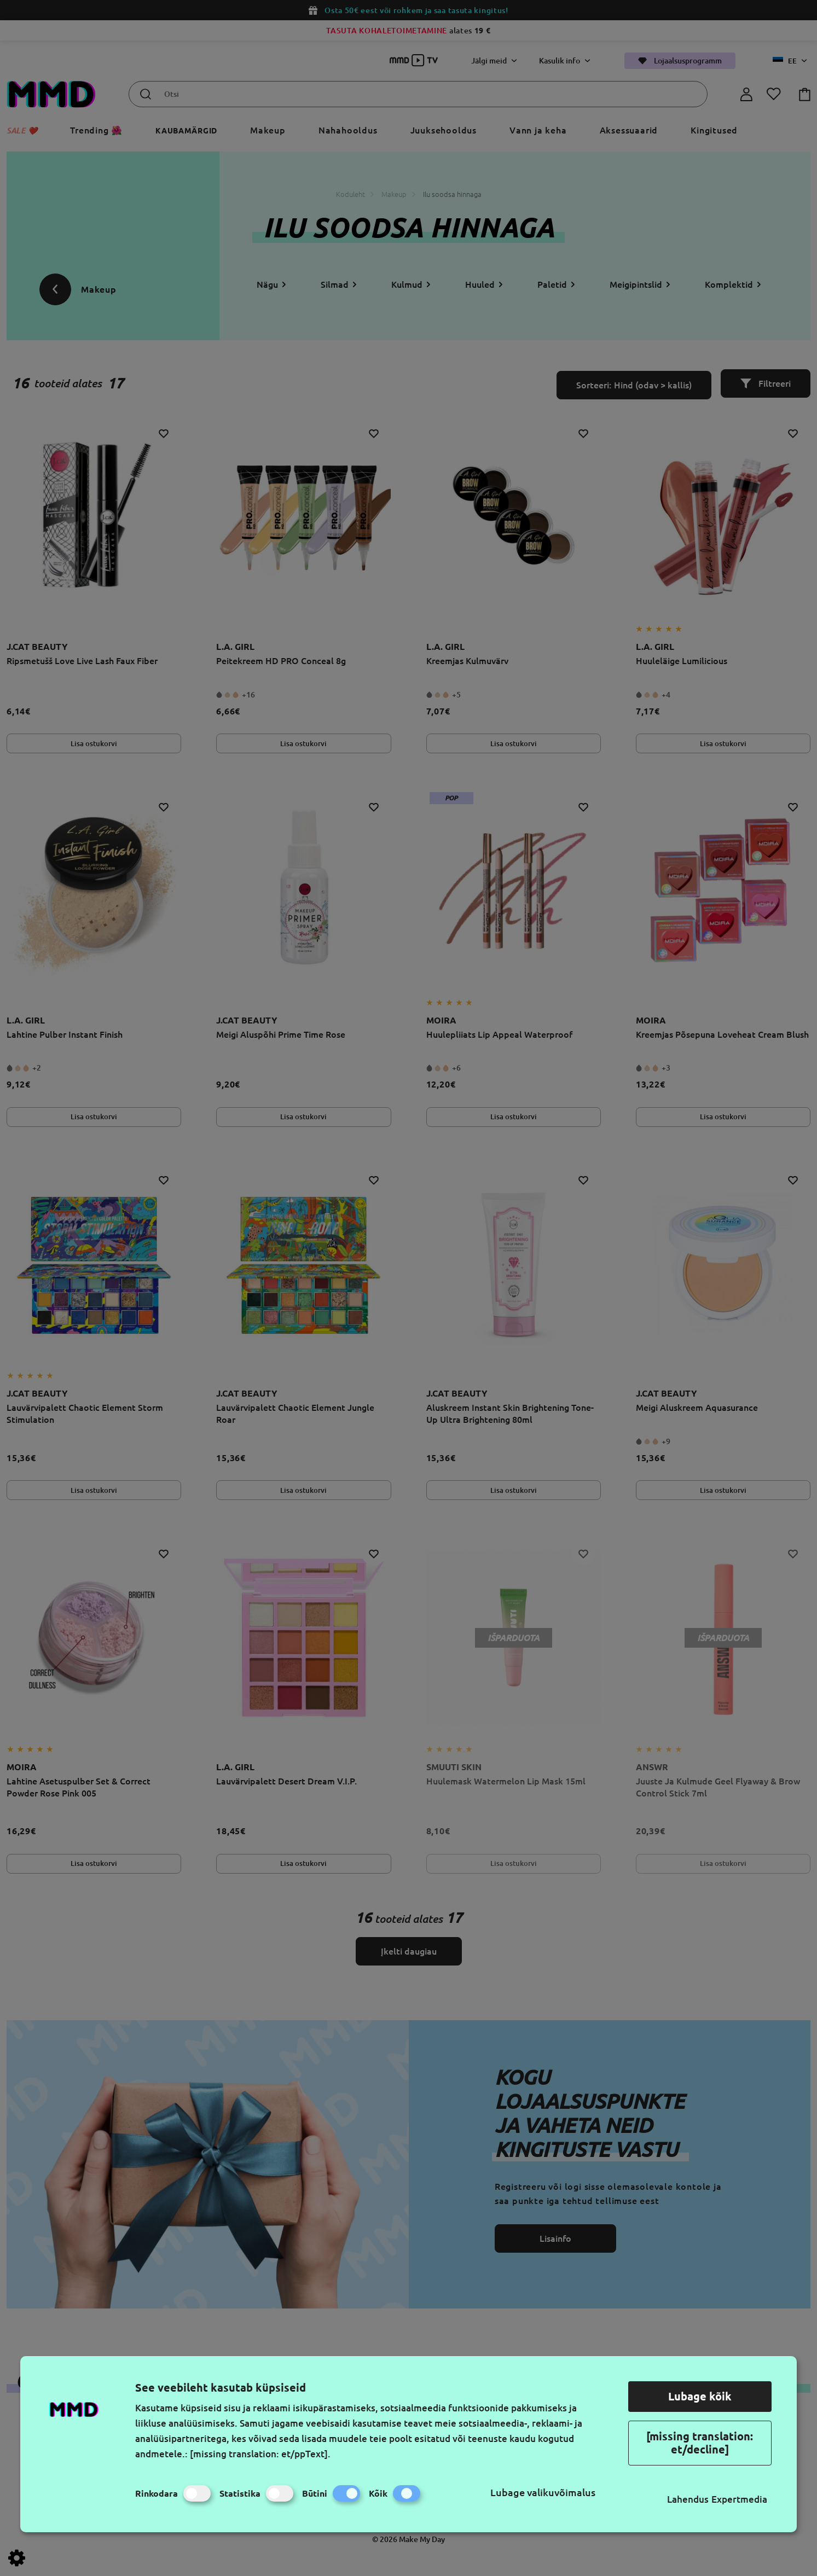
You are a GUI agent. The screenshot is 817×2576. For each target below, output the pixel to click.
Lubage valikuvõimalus (542, 2492)
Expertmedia (739, 2499)
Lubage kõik (700, 2396)
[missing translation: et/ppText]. (260, 2454)
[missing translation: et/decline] (699, 2443)
